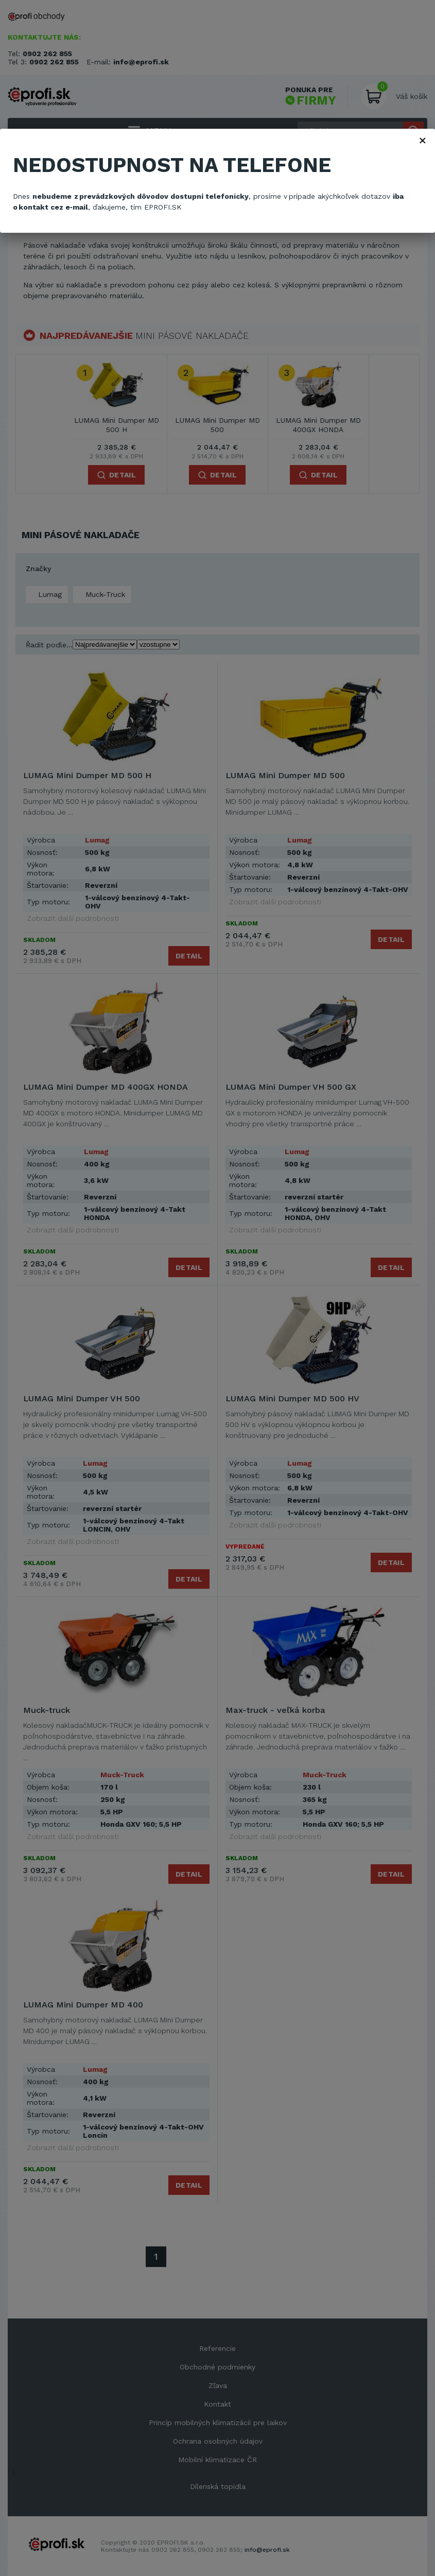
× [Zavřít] (423, 140)
